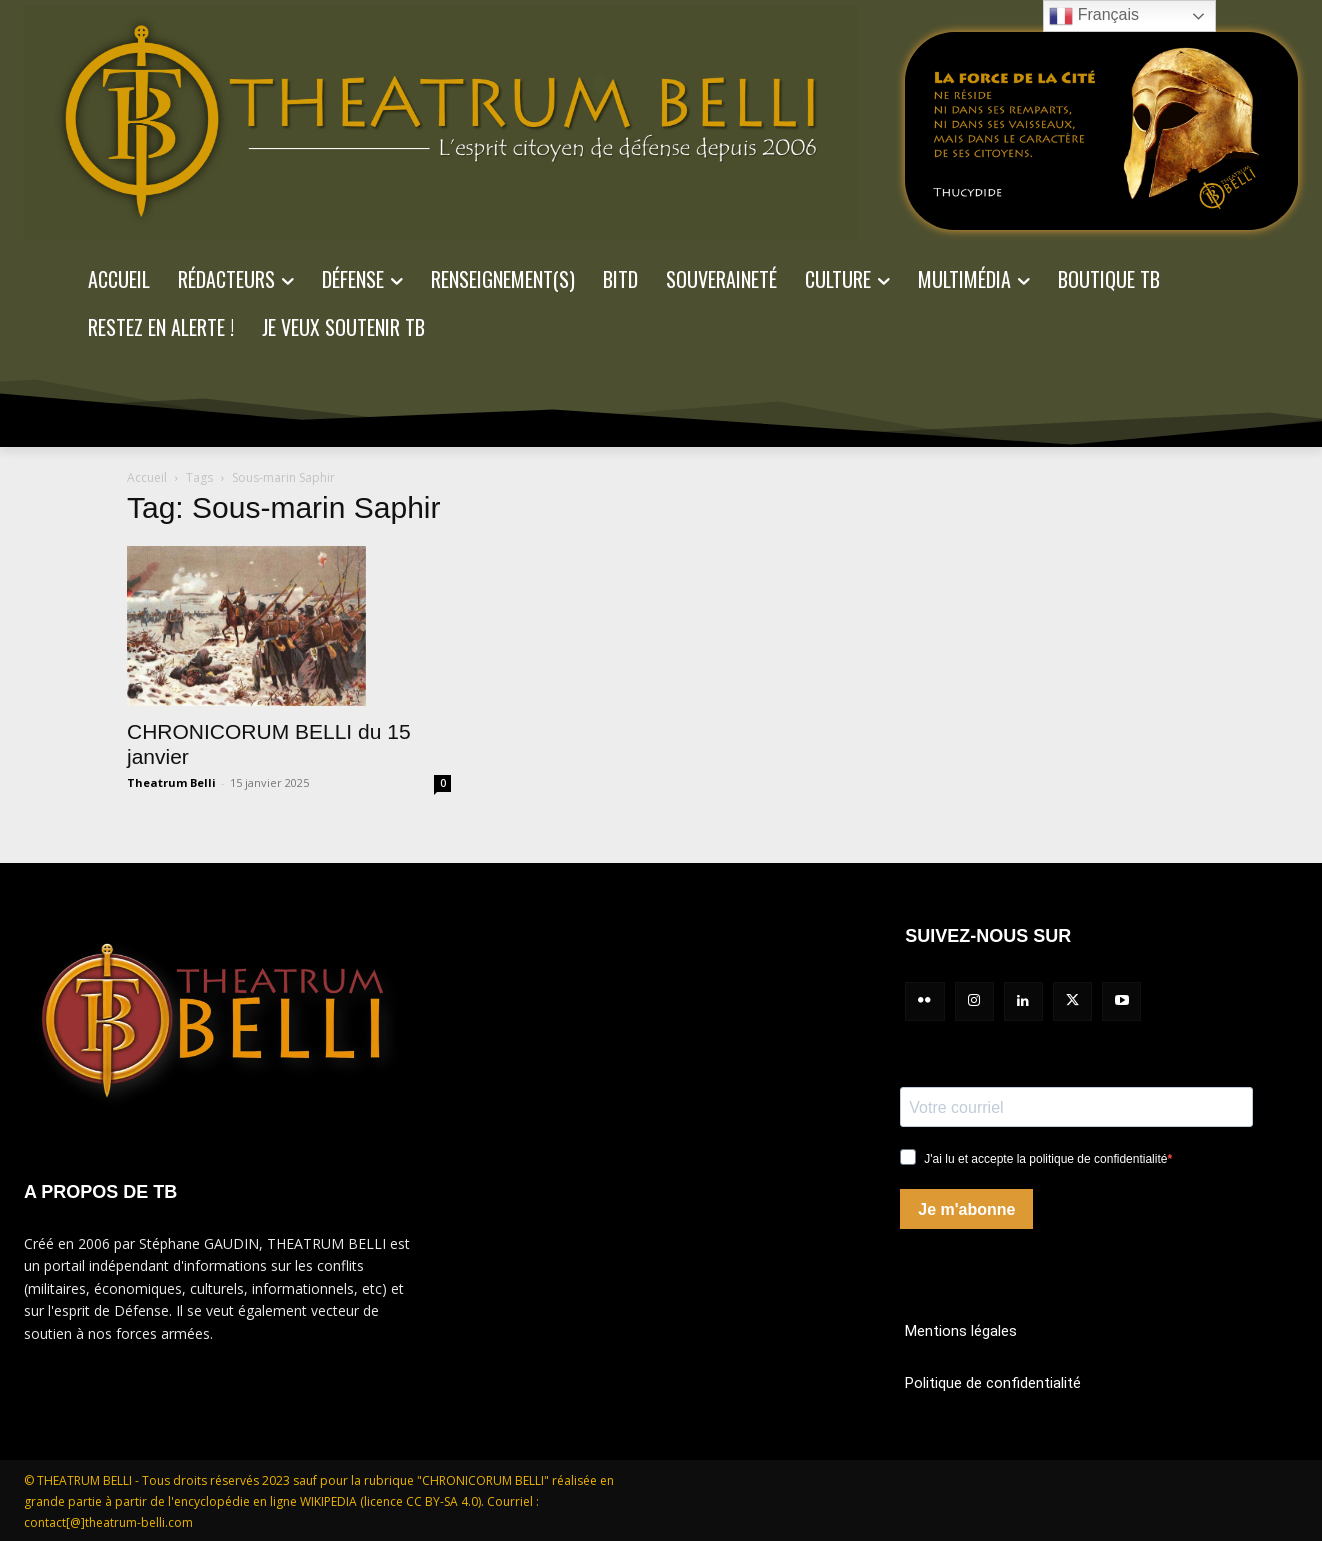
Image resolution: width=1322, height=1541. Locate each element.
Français (1094, 16)
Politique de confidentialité (993, 1383)
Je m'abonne (966, 1209)
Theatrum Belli (171, 782)
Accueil (147, 477)
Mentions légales (961, 1331)
